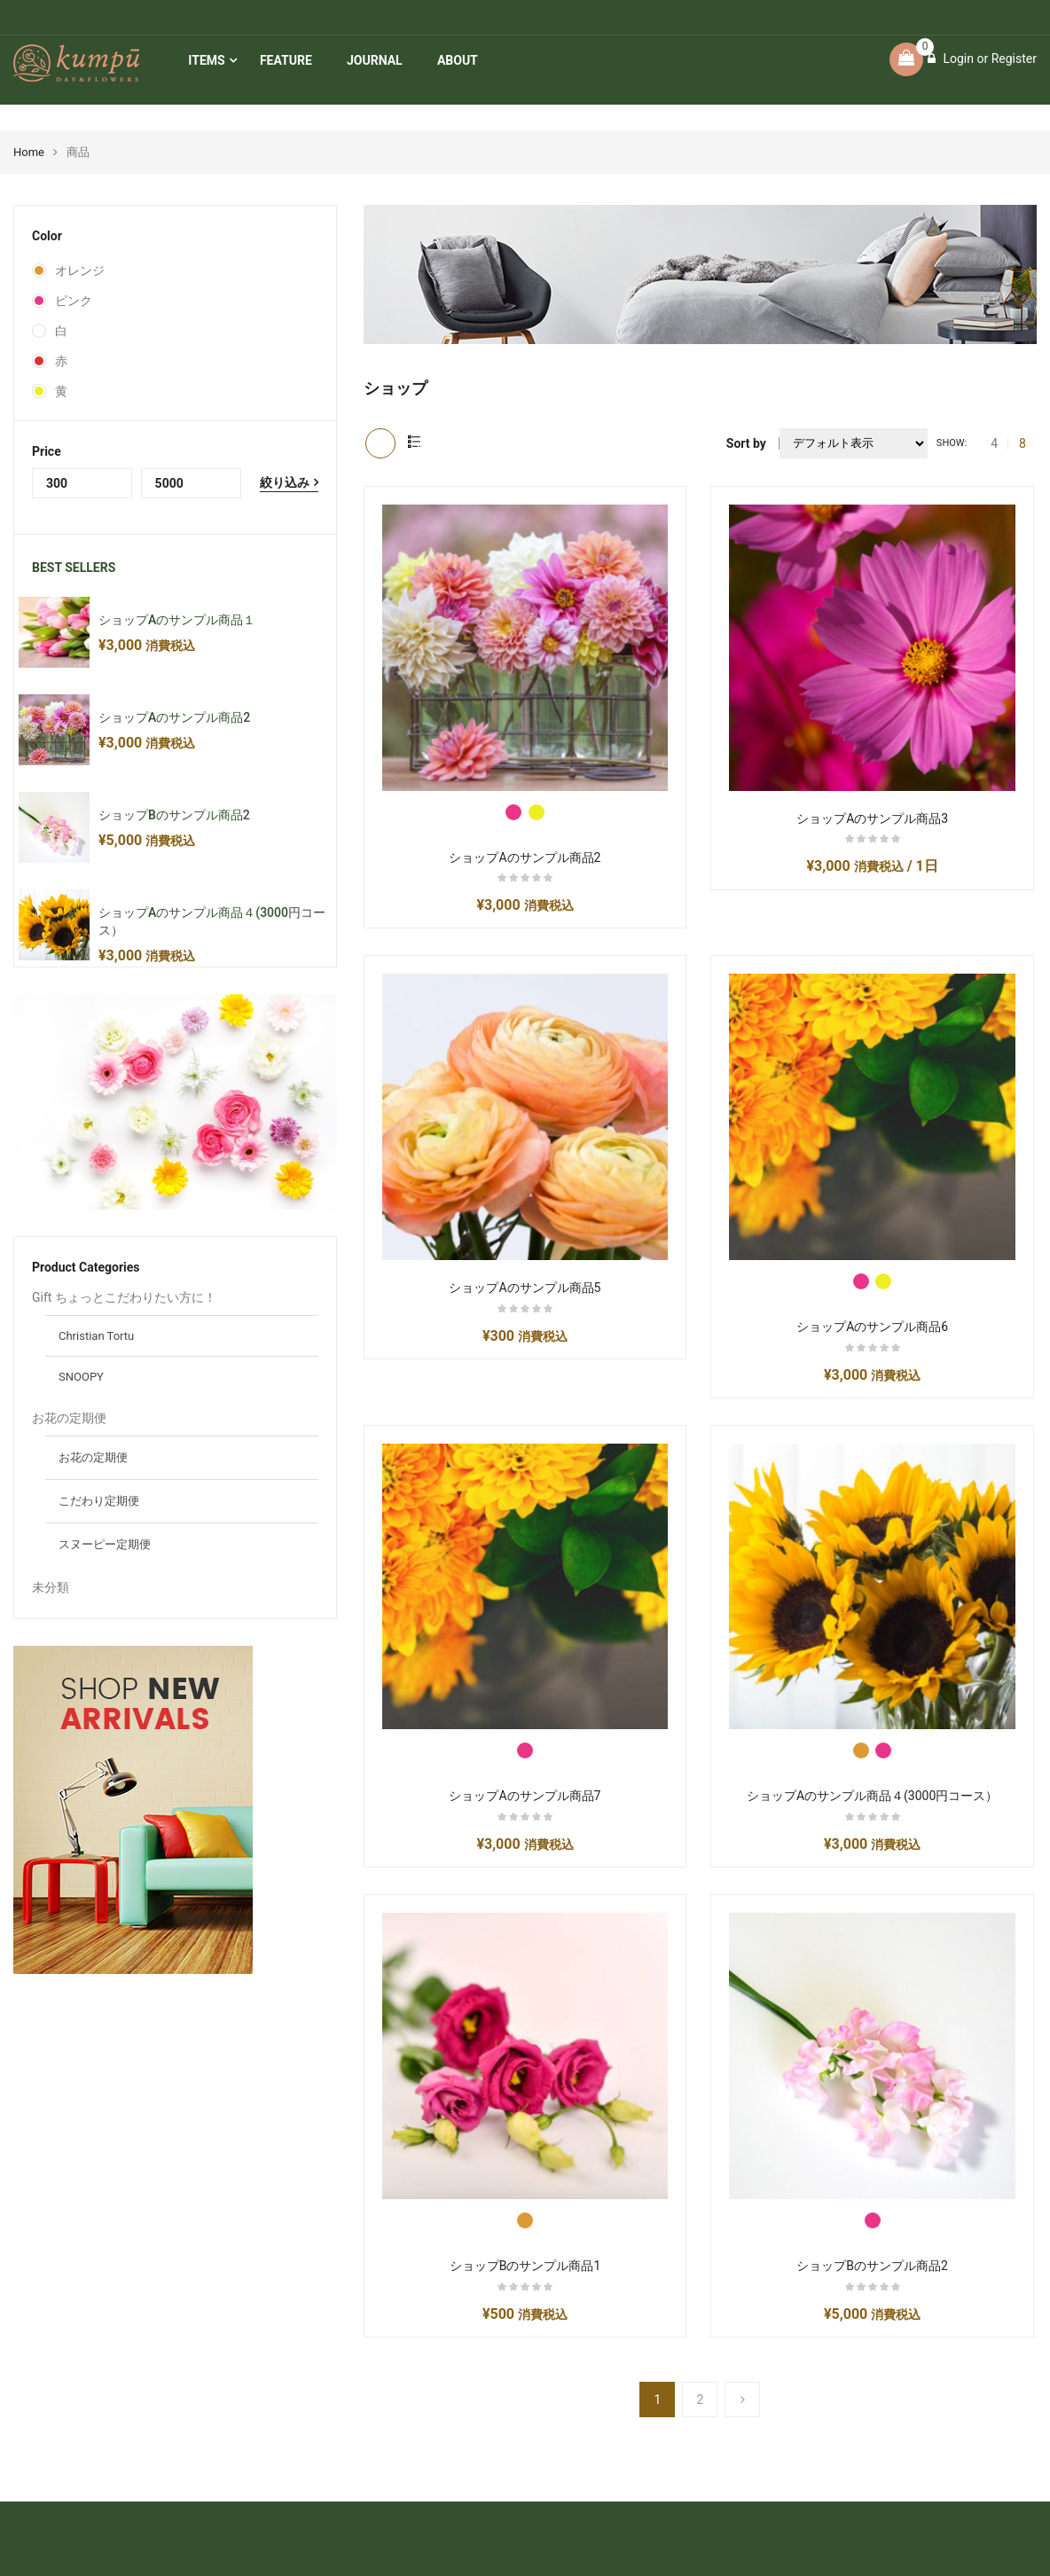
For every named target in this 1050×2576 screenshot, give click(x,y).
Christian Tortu (96, 1336)
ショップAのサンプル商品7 (524, 1796)
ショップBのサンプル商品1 (525, 2266)
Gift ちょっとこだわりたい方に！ (124, 1297)
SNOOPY (81, 1376)
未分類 (50, 1587)
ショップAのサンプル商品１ (176, 620)
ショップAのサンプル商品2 (174, 717)
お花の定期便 (69, 1418)
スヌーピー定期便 (105, 1544)
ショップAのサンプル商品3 (872, 818)
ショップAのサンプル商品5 (524, 1287)
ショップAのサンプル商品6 (872, 1326)
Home (28, 152)
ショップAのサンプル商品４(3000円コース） (872, 1796)
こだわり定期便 (99, 1500)
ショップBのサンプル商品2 (174, 815)
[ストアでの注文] (854, 443)
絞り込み (285, 482)
